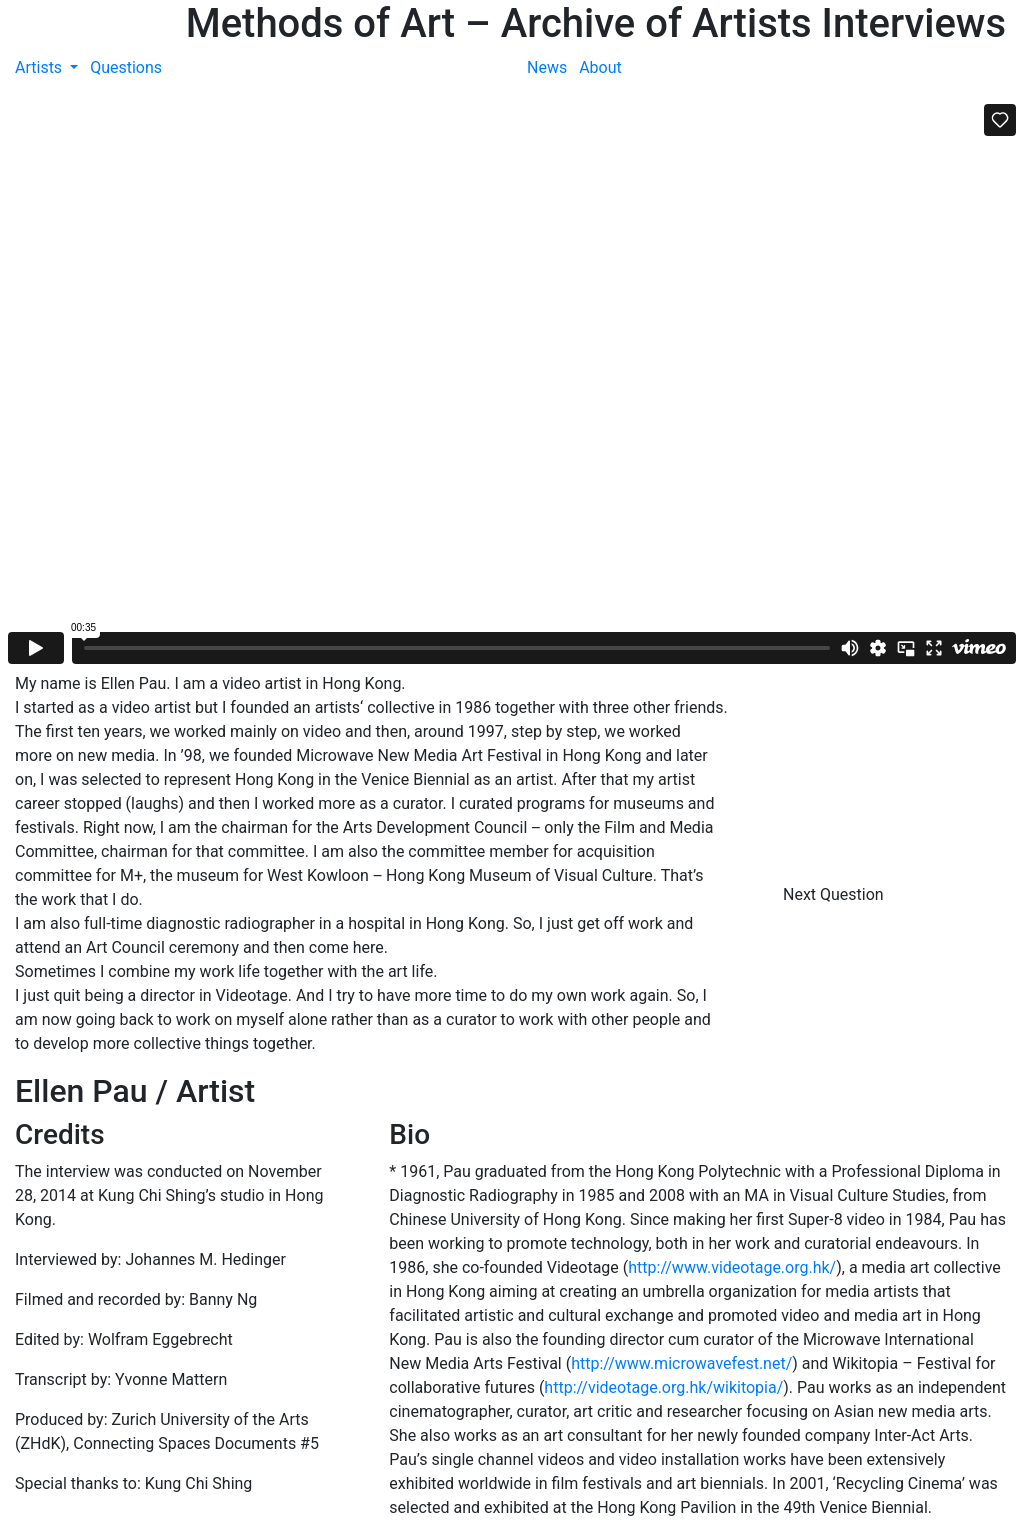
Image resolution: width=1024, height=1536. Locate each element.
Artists (40, 67)
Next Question (835, 894)
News (547, 67)
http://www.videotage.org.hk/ (732, 1267)
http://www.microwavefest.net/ (681, 1363)
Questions (126, 67)
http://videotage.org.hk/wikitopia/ (663, 1387)
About (600, 67)
